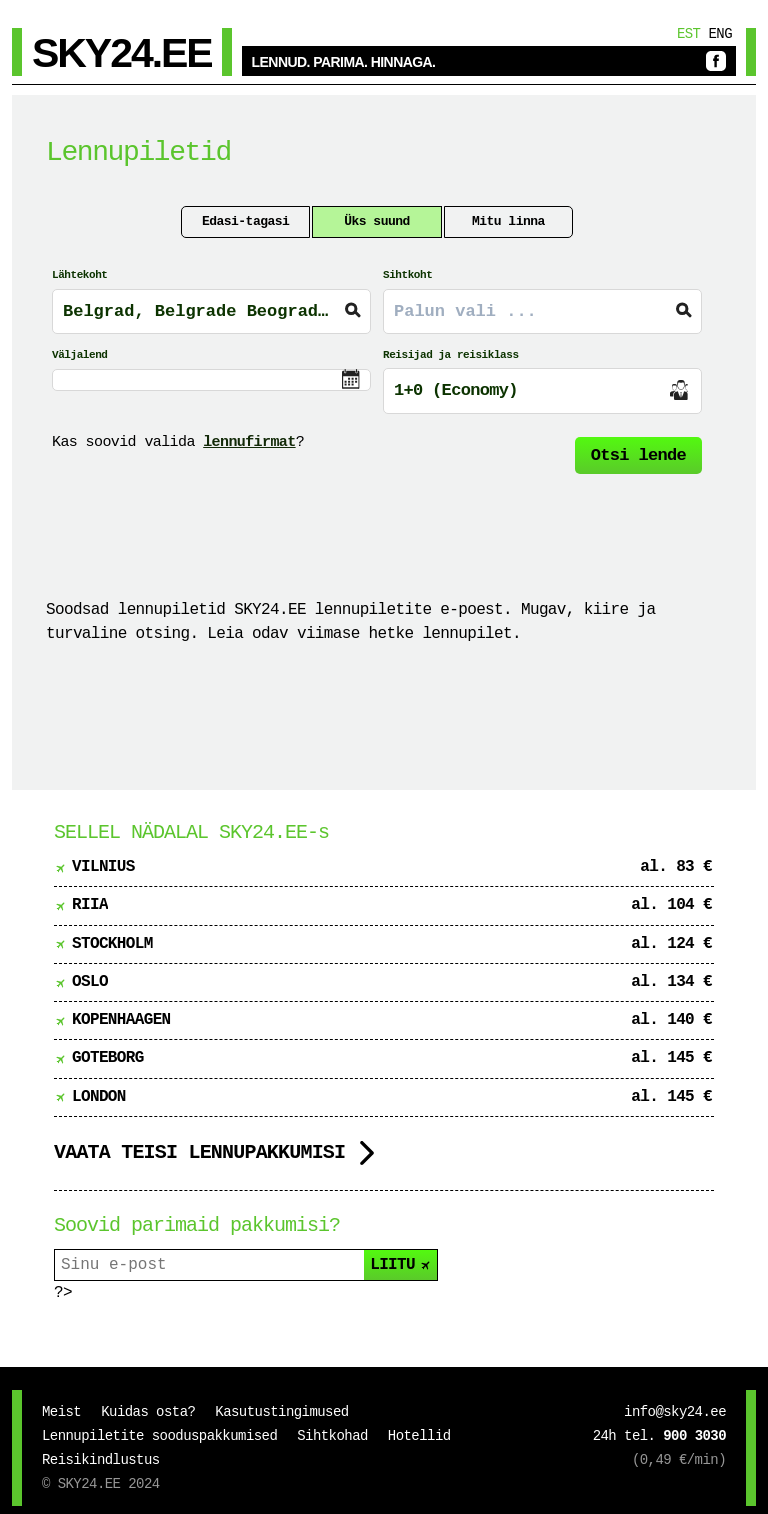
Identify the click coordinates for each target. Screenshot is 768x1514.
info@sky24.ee (675, 1412)
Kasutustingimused (281, 1412)
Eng (720, 34)
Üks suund (377, 221)
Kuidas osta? (148, 1412)
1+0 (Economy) (456, 390)
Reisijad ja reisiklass (451, 355)
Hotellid (419, 1436)
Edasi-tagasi (245, 221)
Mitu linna (508, 221)
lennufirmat (249, 442)
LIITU (401, 1265)
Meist (61, 1412)
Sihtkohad (332, 1436)
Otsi (638, 455)
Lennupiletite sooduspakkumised (159, 1436)
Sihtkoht (407, 275)
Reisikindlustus (101, 1460)
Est (689, 34)
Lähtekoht (79, 275)
